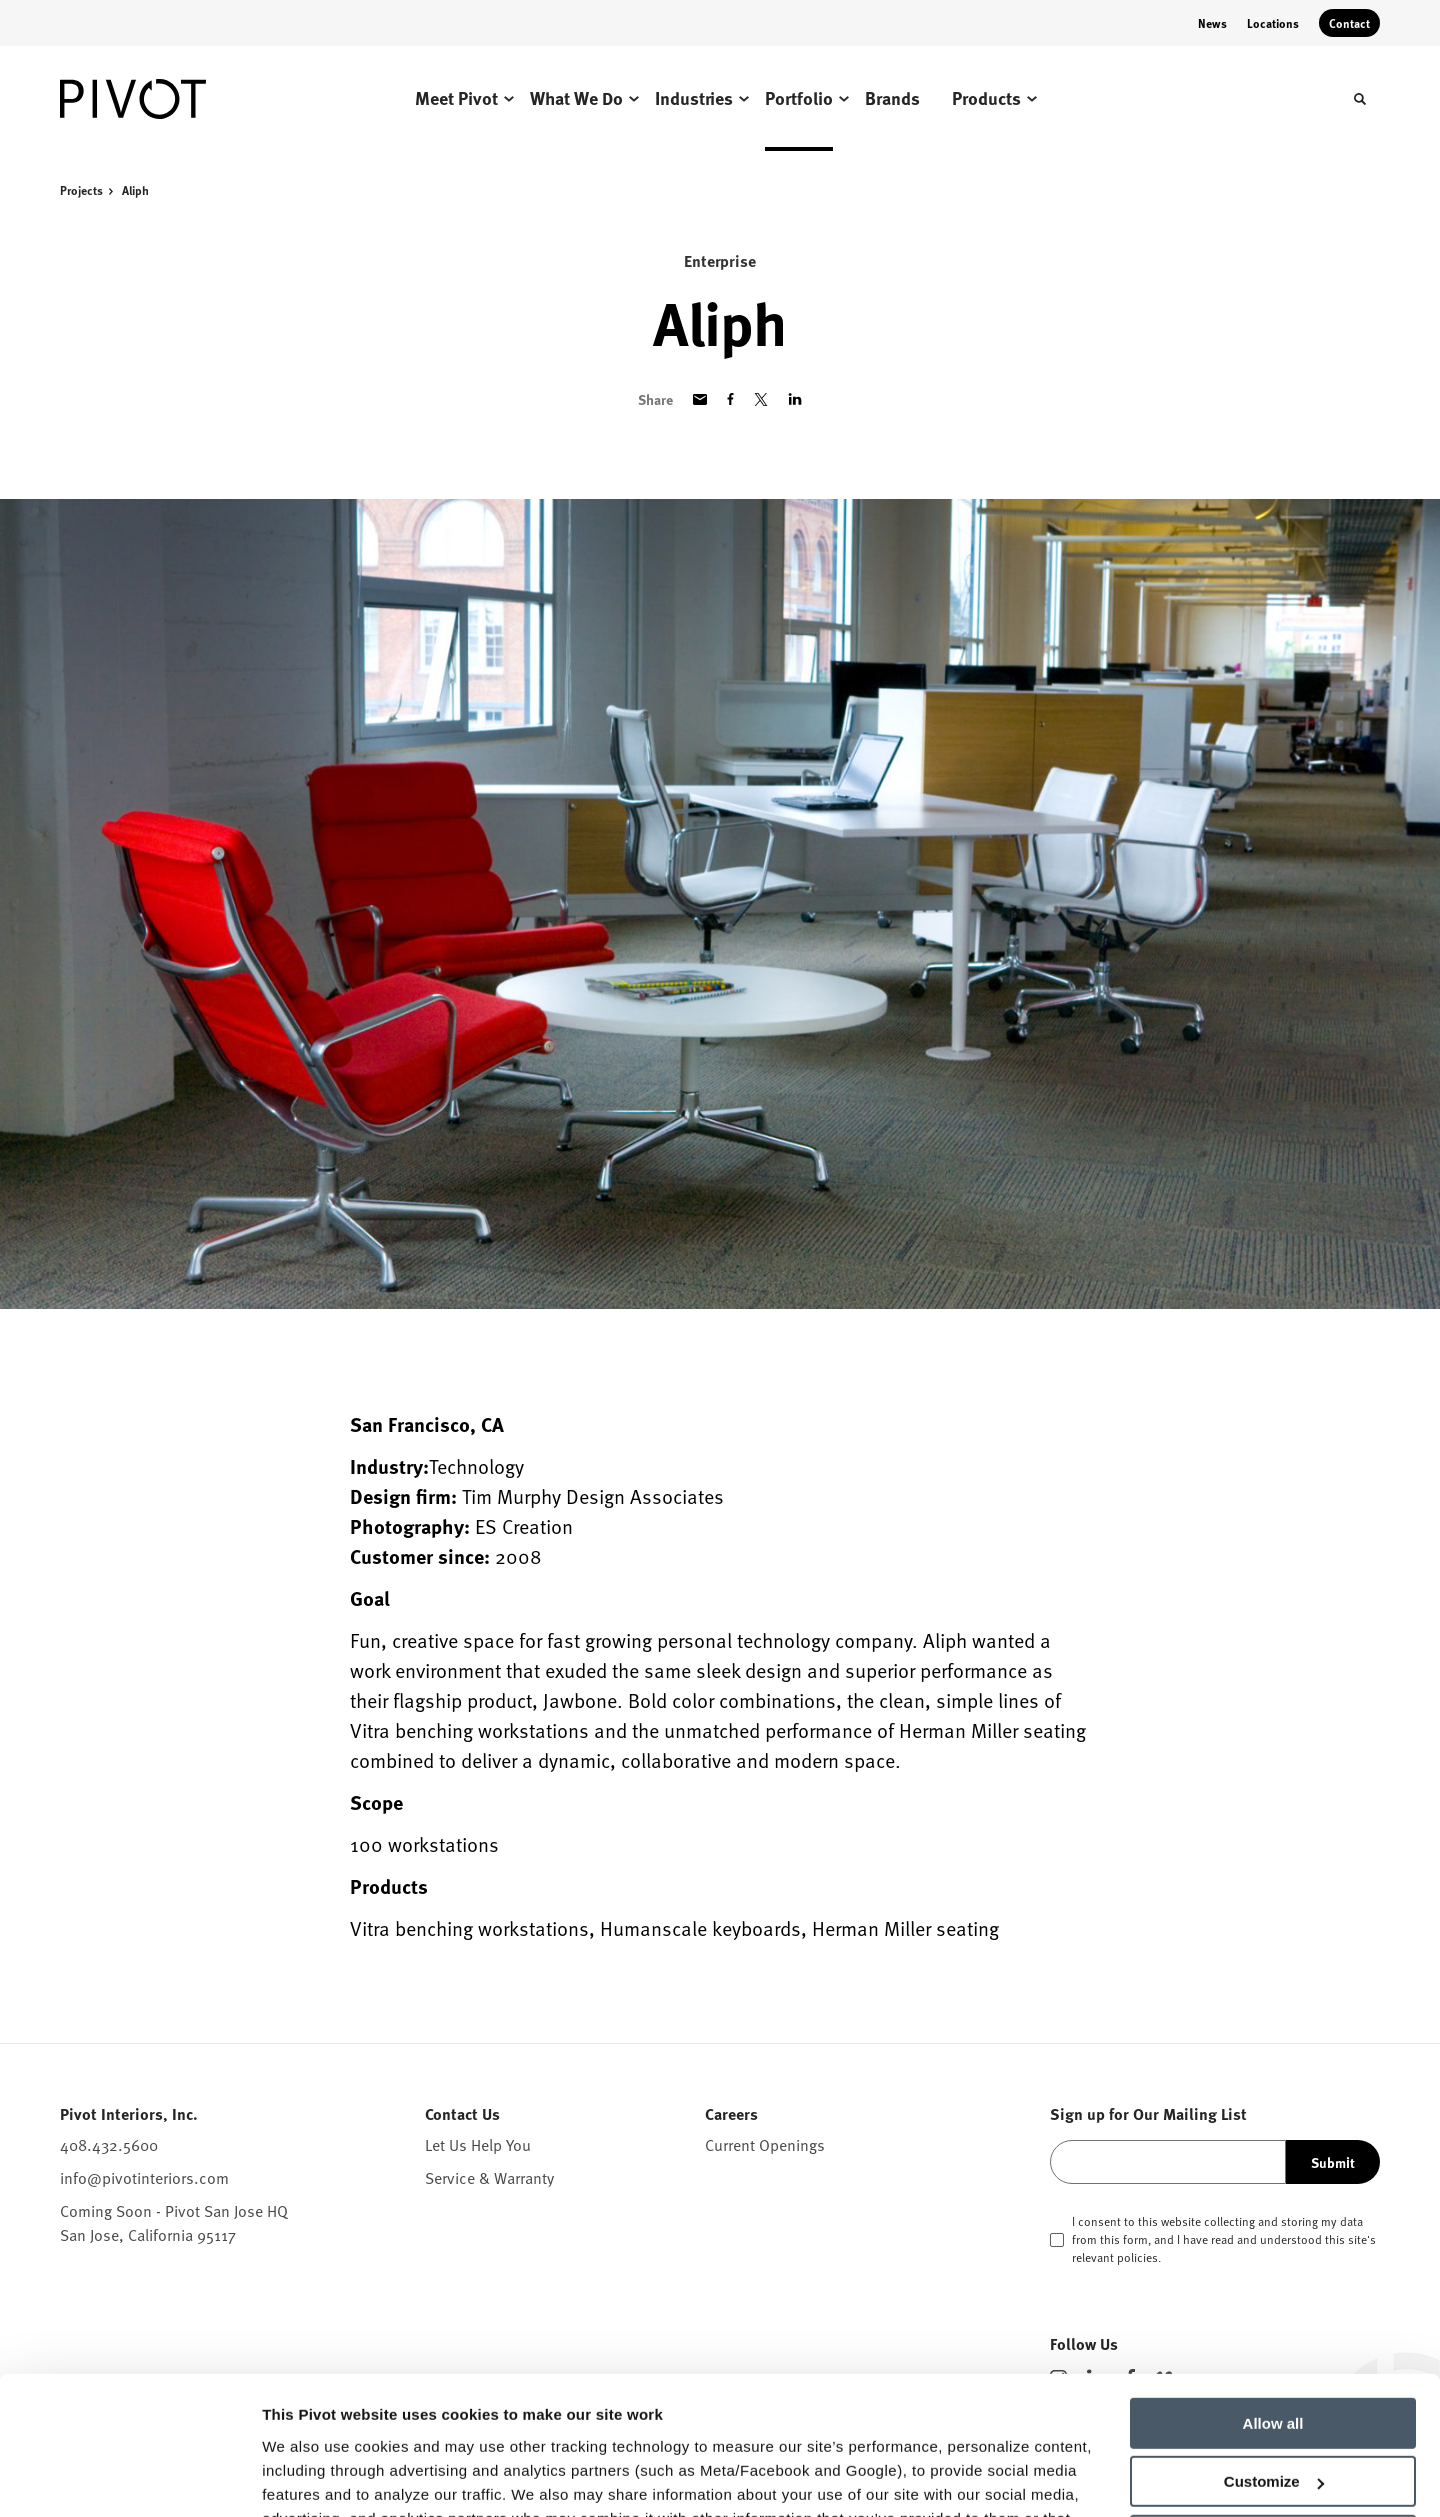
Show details (308, 2477)
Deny (1273, 2420)
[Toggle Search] (1360, 99)
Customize (1274, 2361)
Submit (1333, 2162)
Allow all (1273, 2303)
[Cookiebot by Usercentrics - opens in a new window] (129, 2478)
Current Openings (765, 2145)
